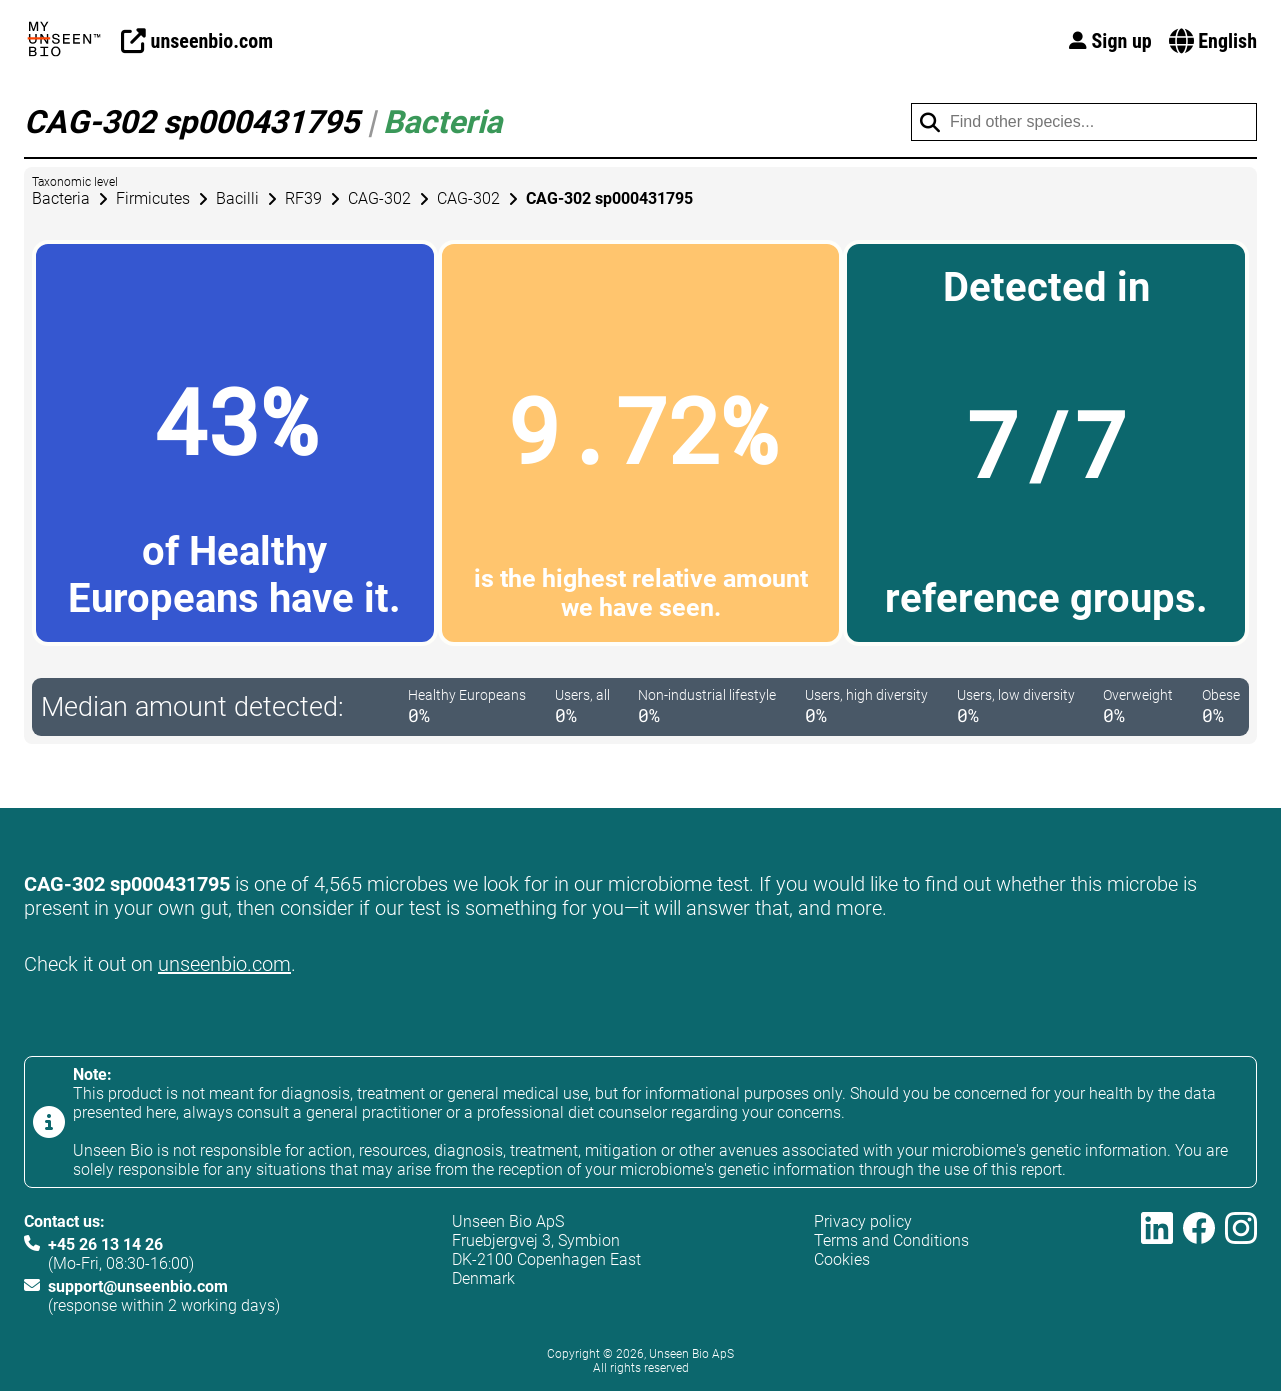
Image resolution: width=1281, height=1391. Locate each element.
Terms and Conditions (891, 1240)
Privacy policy (863, 1221)
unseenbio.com (224, 964)
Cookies (842, 1259)
